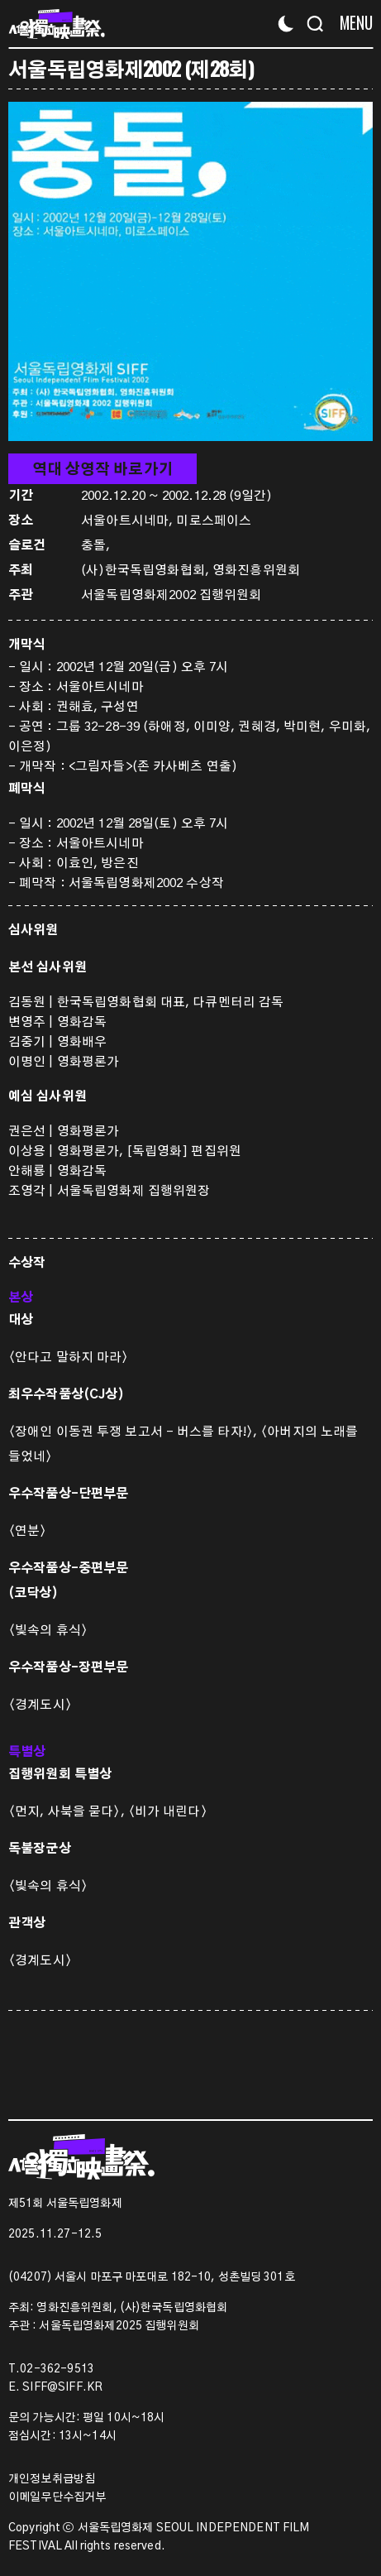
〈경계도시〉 (40, 1705)
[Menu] (350, 23)
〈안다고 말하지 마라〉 (68, 1357)
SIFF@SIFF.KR (62, 2387)
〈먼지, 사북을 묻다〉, (68, 1812)
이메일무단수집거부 (57, 2497)
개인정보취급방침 (51, 2479)
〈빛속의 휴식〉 (48, 1630)
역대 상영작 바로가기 (103, 470)
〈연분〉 (27, 1531)
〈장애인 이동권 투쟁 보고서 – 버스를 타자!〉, (134, 1432)
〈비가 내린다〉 (167, 1812)
